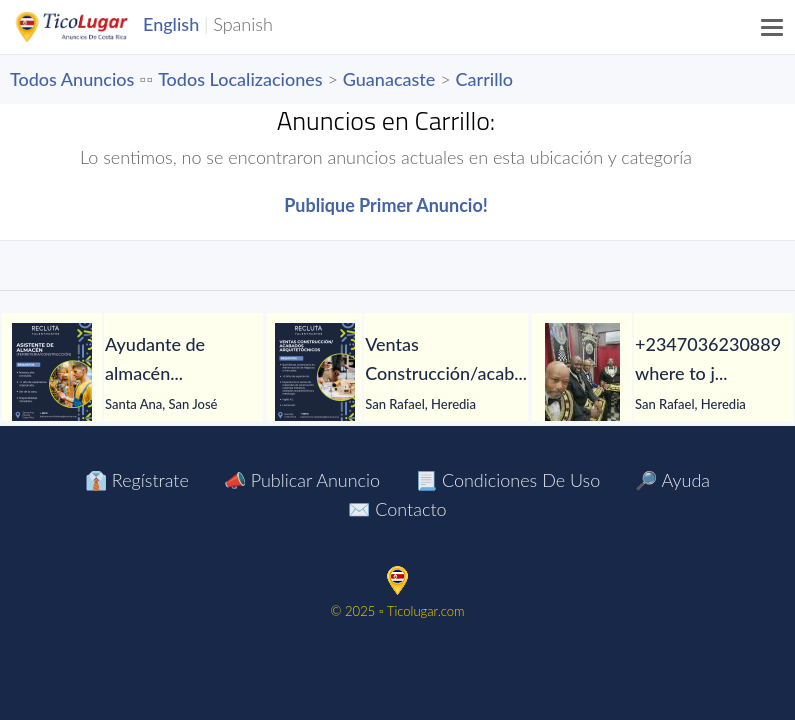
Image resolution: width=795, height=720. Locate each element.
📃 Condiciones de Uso (507, 480)
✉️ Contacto (397, 509)
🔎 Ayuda (672, 480)
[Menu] (773, 27)
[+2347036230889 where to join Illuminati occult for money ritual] (582, 373)
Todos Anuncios (72, 79)
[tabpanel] (132, 373)
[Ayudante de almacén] (52, 373)
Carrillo (484, 79)
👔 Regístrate (137, 480)
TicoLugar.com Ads (93, 27)
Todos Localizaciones (240, 79)
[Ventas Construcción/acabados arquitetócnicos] (314, 373)
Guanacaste (389, 79)
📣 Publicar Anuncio (302, 480)
